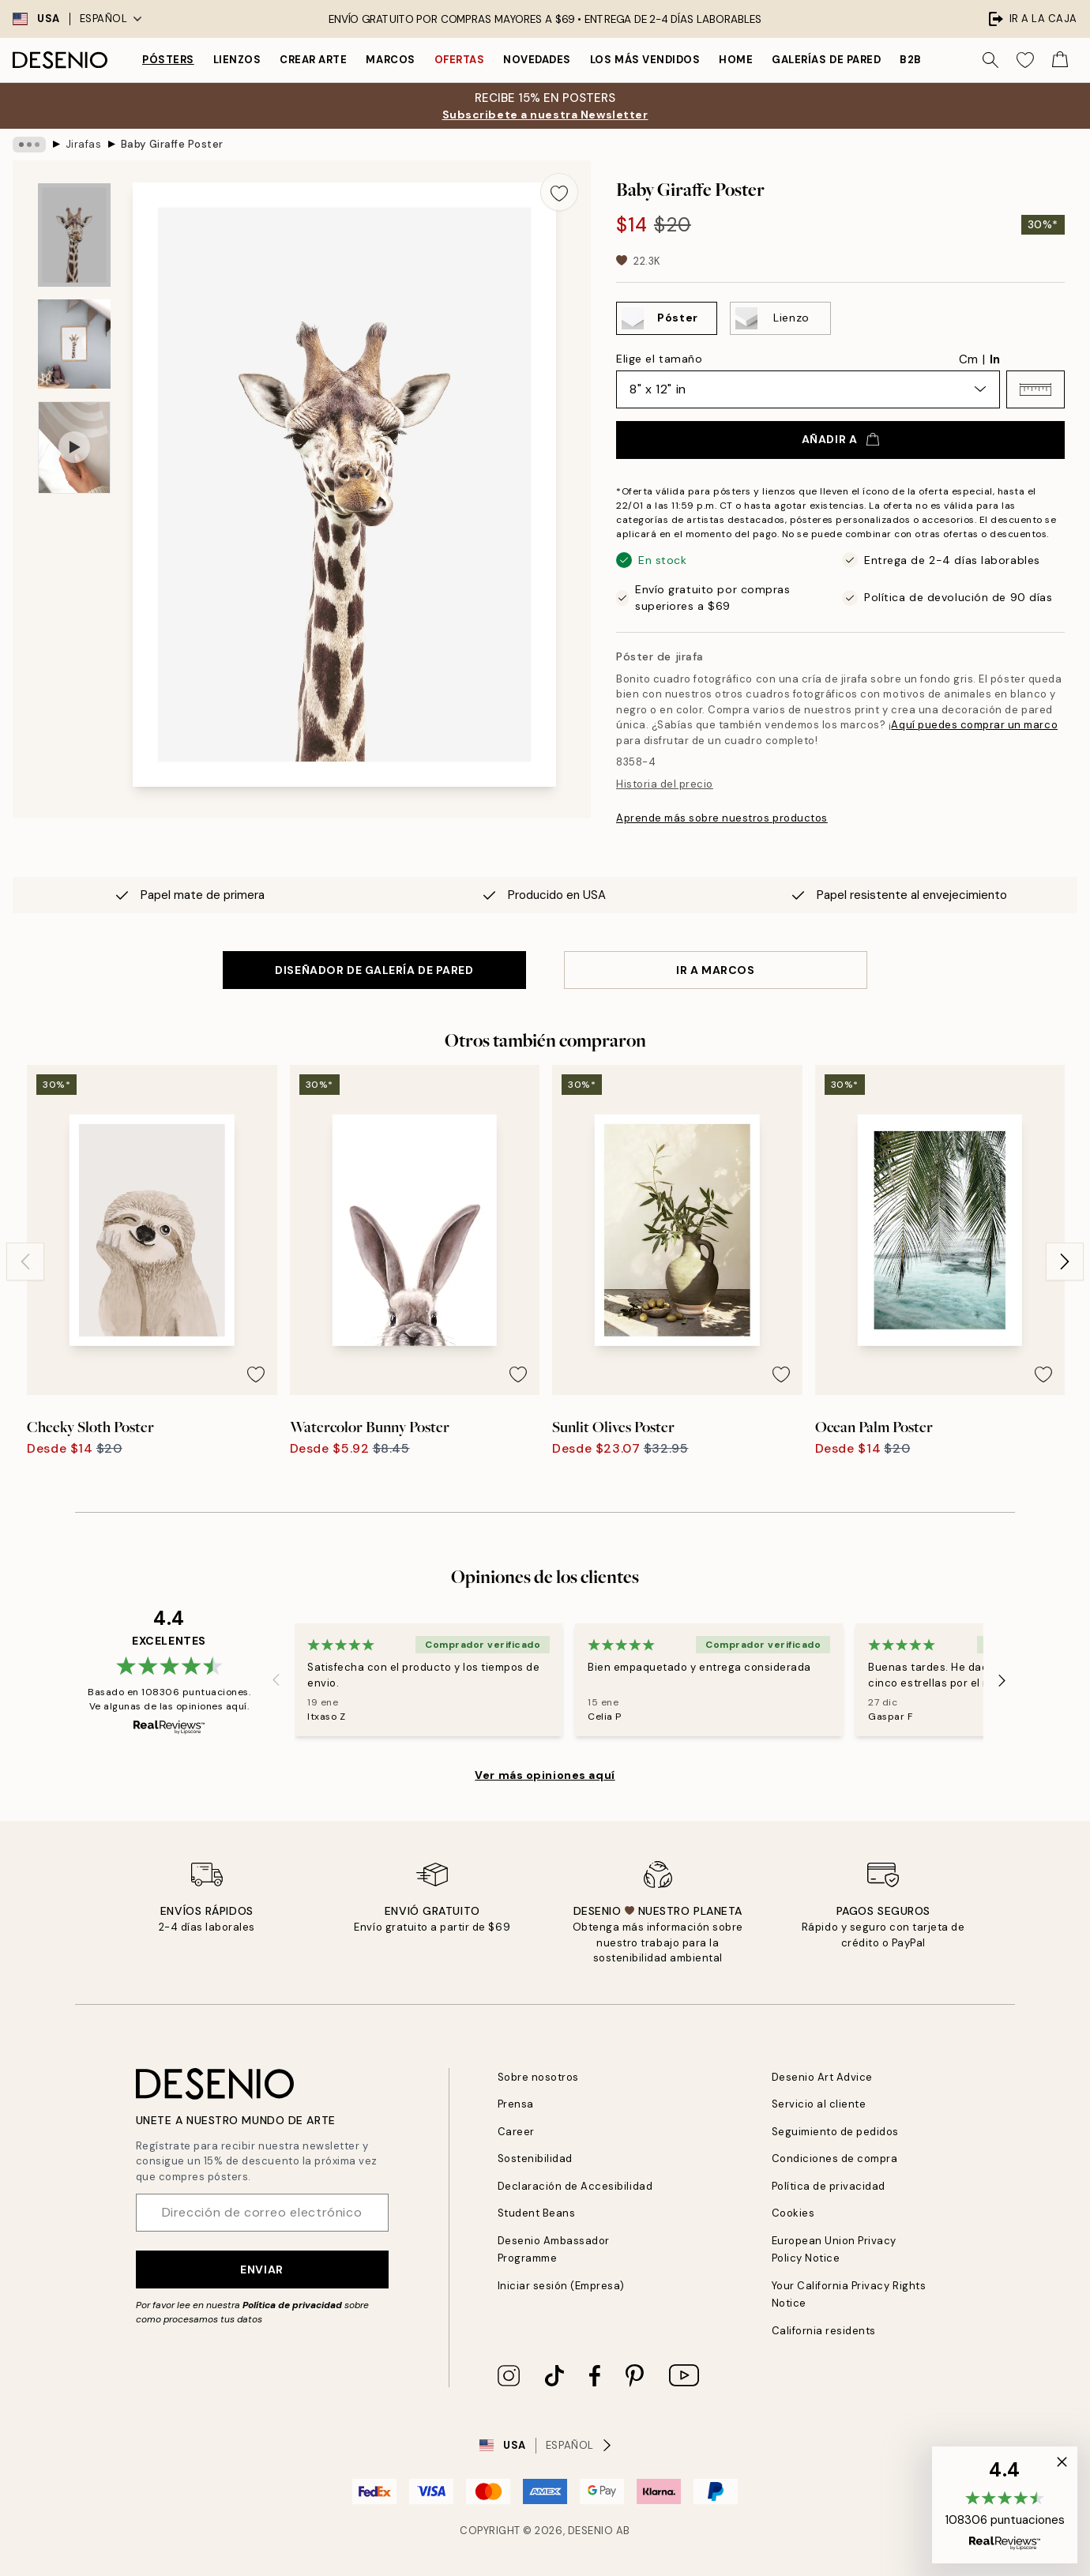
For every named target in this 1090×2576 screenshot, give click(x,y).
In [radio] (995, 359)
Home (736, 59)
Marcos (390, 59)
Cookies (793, 2213)
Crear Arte (313, 59)
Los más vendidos (645, 59)
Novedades (537, 59)
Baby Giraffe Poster (172, 144)
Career (516, 2131)
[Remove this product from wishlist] (559, 192)
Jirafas (84, 144)
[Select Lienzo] (780, 318)
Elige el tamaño (659, 359)
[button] (1035, 389)
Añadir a (840, 439)
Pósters (168, 59)
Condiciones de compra (835, 2158)
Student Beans (537, 2213)
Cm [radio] (968, 359)
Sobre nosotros (538, 2077)
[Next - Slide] (1065, 1261)
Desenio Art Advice (822, 2077)
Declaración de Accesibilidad (575, 2186)
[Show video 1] (74, 447)
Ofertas (459, 59)
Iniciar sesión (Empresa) (561, 2285)
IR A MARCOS (715, 970)
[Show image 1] (74, 235)
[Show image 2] (74, 344)
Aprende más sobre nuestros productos (722, 818)
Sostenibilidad (535, 2158)
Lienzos (237, 59)
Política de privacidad (292, 2305)
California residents (824, 2330)
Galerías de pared (826, 59)
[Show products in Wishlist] (1025, 60)
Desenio (591, 2530)
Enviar (261, 2269)
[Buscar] (990, 60)
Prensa (516, 2104)
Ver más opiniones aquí (545, 1775)
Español (111, 18)
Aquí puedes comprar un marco (974, 724)
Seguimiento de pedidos (835, 2131)
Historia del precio (664, 784)
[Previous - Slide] (25, 1261)
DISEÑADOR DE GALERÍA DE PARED (374, 970)
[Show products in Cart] (1060, 60)
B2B (911, 59)
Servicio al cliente (819, 2104)
